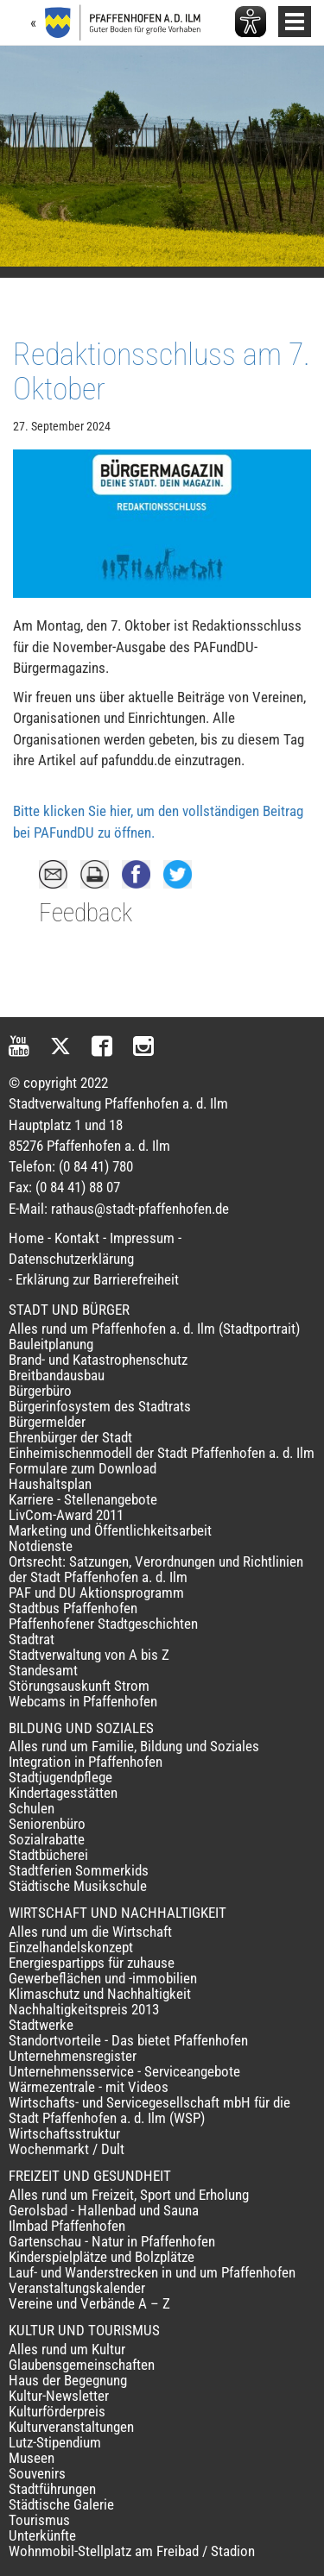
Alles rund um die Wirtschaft (90, 1931)
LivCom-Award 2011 (66, 1515)
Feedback (85, 912)
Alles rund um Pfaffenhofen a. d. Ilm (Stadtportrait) (154, 1328)
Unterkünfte (42, 2535)
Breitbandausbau (57, 1375)
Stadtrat (31, 1639)
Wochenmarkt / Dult (66, 2149)
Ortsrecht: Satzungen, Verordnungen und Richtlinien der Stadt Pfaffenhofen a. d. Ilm (156, 1569)
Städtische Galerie (61, 2504)
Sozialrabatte (47, 1839)
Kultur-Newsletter (59, 2395)
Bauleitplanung (51, 1344)
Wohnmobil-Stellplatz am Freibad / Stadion (132, 2551)
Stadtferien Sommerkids (79, 1870)
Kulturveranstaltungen (71, 2427)
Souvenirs (37, 2473)
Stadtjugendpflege (60, 1777)
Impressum (142, 1238)
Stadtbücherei (48, 1855)
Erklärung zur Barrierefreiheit (97, 1279)
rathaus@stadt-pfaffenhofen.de (140, 1208)
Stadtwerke (41, 2025)
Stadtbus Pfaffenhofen (73, 1608)
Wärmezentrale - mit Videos (88, 2087)
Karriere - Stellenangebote (83, 1499)
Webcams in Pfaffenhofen (83, 1701)
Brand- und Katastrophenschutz (98, 1359)
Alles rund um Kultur (67, 2349)
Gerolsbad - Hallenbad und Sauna (104, 2210)
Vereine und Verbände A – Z (89, 2303)
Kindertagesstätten (63, 1792)
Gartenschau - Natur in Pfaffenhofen (112, 2241)
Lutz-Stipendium (55, 2442)
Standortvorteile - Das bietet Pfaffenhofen (128, 2040)
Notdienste (41, 1546)
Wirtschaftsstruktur (64, 2133)
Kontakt (76, 1238)
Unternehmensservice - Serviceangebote (124, 2071)
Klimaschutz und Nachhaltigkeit (100, 1993)
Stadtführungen (52, 2489)
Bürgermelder (47, 1421)
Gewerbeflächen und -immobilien (103, 1978)
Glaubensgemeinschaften (82, 2364)
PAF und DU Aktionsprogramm (96, 1592)
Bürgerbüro (40, 1390)
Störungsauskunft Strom (79, 1685)
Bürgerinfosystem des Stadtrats (100, 1406)
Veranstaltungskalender (77, 2288)
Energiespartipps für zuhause (92, 1962)
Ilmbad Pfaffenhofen (67, 2226)
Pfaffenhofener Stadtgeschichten (103, 1623)
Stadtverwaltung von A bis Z (89, 1654)
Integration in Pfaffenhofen (85, 1761)
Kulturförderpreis (57, 2411)
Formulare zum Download (82, 1468)
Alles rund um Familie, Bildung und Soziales (134, 1746)
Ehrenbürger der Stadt (70, 1437)
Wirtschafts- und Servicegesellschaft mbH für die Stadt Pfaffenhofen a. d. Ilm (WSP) (149, 2110)
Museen (31, 2458)
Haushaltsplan (50, 1484)
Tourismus (39, 2520)
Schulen (31, 1808)
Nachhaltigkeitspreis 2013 (84, 2009)
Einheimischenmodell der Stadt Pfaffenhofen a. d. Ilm (161, 1453)
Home (26, 1238)
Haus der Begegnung (68, 2380)
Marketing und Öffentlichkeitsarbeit (110, 1530)
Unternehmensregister (73, 2056)
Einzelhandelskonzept (71, 1947)
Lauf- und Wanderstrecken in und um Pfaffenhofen (152, 2272)
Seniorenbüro (47, 1823)
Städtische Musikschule (78, 1886)
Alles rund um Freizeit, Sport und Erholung (129, 2194)
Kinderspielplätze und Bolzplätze (101, 2257)
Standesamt (43, 1670)
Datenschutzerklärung (71, 1258)
